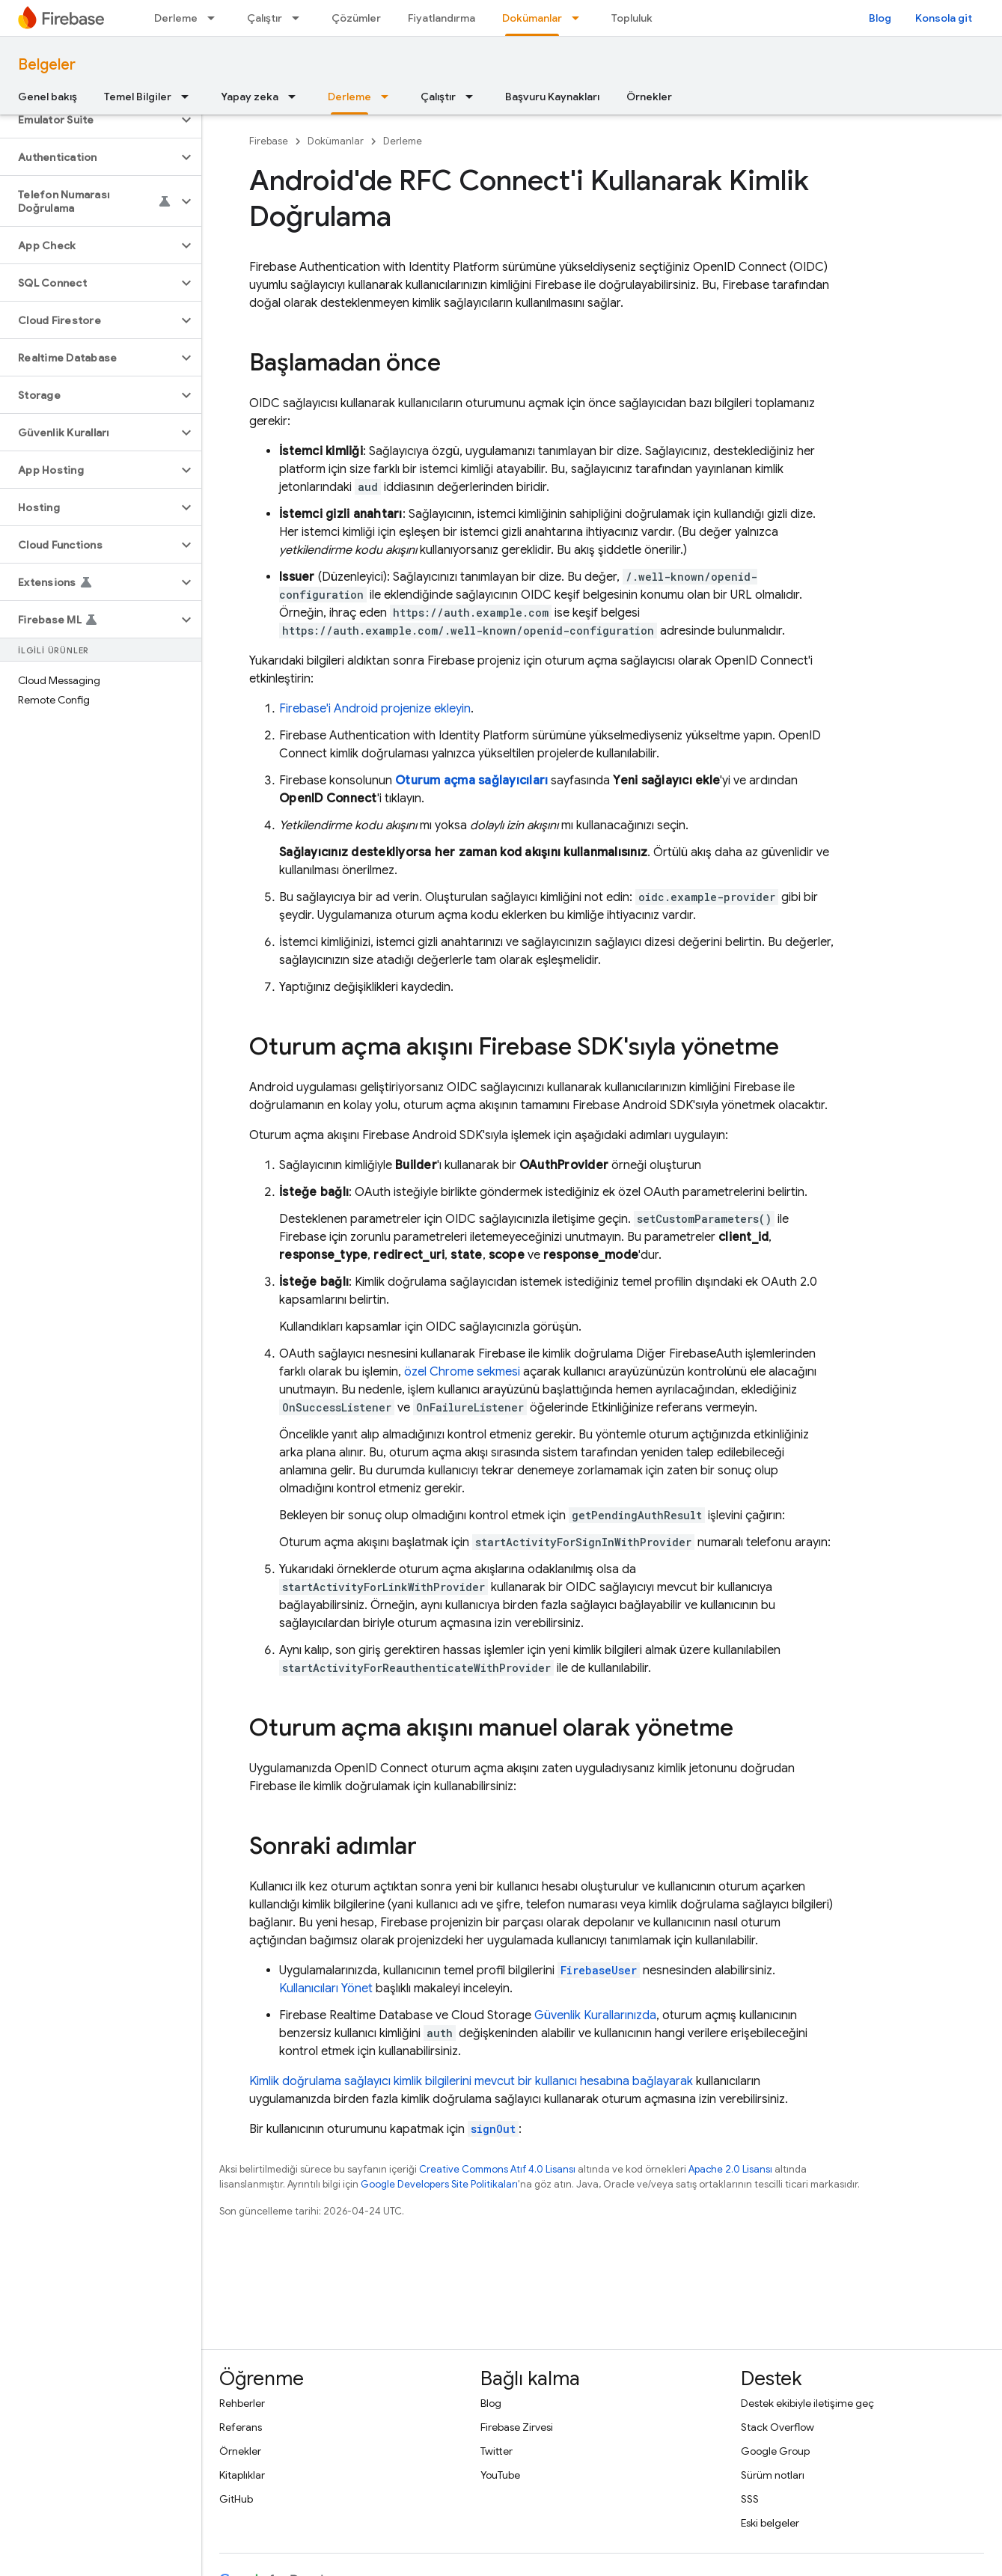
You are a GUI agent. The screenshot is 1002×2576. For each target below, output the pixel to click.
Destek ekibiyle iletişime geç (807, 2403)
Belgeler (47, 64)
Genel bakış (47, 96)
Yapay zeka (249, 96)
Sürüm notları (772, 2475)
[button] (88, 119)
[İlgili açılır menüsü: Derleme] (215, 18)
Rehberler (242, 2403)
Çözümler (356, 18)
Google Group (775, 2451)
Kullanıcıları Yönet (326, 1988)
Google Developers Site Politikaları (439, 2184)
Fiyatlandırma (441, 18)
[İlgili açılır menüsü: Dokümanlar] (580, 18)
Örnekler (649, 96)
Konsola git (943, 18)
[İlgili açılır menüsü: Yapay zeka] (296, 97)
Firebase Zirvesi (516, 2427)
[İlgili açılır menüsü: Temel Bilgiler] (189, 97)
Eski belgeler (770, 2523)
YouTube (500, 2475)
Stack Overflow (777, 2427)
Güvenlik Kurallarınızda (595, 2015)
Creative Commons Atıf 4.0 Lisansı (497, 2169)
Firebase (268, 141)
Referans (240, 2427)
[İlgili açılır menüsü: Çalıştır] (300, 18)
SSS (750, 2499)
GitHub (236, 2499)
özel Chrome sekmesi (462, 1371)
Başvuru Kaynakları (552, 96)
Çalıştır (264, 18)
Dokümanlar (336, 141)
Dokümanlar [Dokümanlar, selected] (532, 18)
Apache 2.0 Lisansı (730, 2169)
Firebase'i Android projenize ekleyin (375, 708)
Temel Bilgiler (137, 96)
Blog (880, 18)
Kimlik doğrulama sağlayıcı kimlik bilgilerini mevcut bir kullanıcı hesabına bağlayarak (471, 2081)
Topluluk (632, 18)
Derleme (176, 18)
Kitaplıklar (242, 2475)
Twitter (496, 2451)
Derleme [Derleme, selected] (349, 96)
